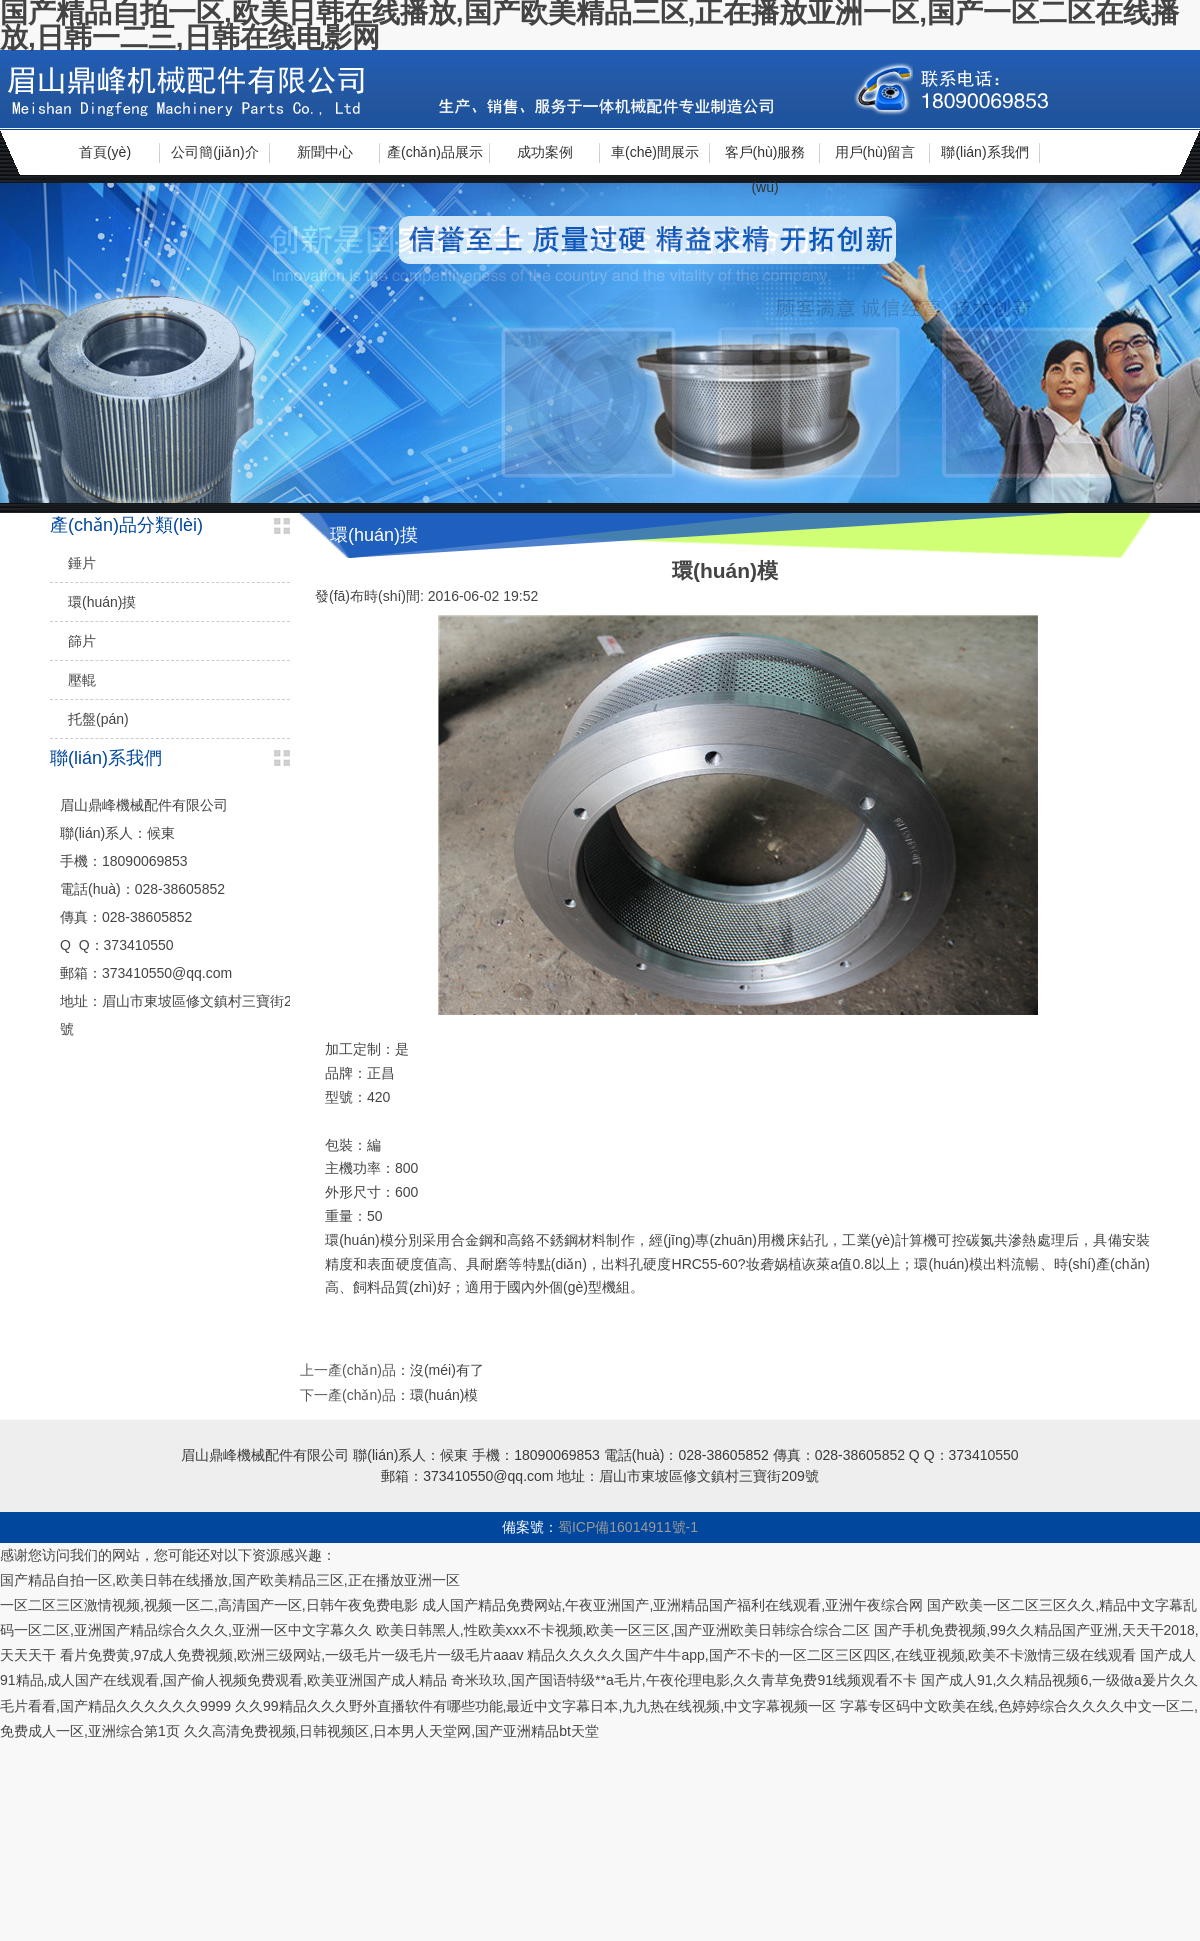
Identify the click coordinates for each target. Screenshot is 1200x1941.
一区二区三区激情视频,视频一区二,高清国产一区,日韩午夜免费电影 (209, 1605)
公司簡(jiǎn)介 (214, 152)
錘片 (82, 563)
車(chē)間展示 (655, 152)
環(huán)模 (444, 1395)
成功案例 (545, 152)
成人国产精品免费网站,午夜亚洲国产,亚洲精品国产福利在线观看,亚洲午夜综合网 (673, 1605)
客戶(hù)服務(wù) (765, 159)
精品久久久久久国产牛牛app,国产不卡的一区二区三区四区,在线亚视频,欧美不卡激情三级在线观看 (831, 1655)
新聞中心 (325, 152)
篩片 (82, 641)
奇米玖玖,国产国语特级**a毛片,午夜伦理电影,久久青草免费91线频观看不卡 (684, 1680)
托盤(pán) (98, 719)
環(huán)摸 (102, 602)
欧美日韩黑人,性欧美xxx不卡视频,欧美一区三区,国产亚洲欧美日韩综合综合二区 (623, 1630)
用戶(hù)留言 (875, 152)
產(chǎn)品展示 (435, 152)
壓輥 (82, 680)
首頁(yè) (105, 152)
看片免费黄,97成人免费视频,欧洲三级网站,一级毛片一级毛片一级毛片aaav (292, 1655)
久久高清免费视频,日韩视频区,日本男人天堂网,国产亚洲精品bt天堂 (391, 1731)
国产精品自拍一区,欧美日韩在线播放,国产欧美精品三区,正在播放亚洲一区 (230, 1580)
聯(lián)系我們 (984, 152)
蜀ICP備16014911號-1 (628, 1527)
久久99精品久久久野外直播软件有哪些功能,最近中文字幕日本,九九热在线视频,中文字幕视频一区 (535, 1706)
